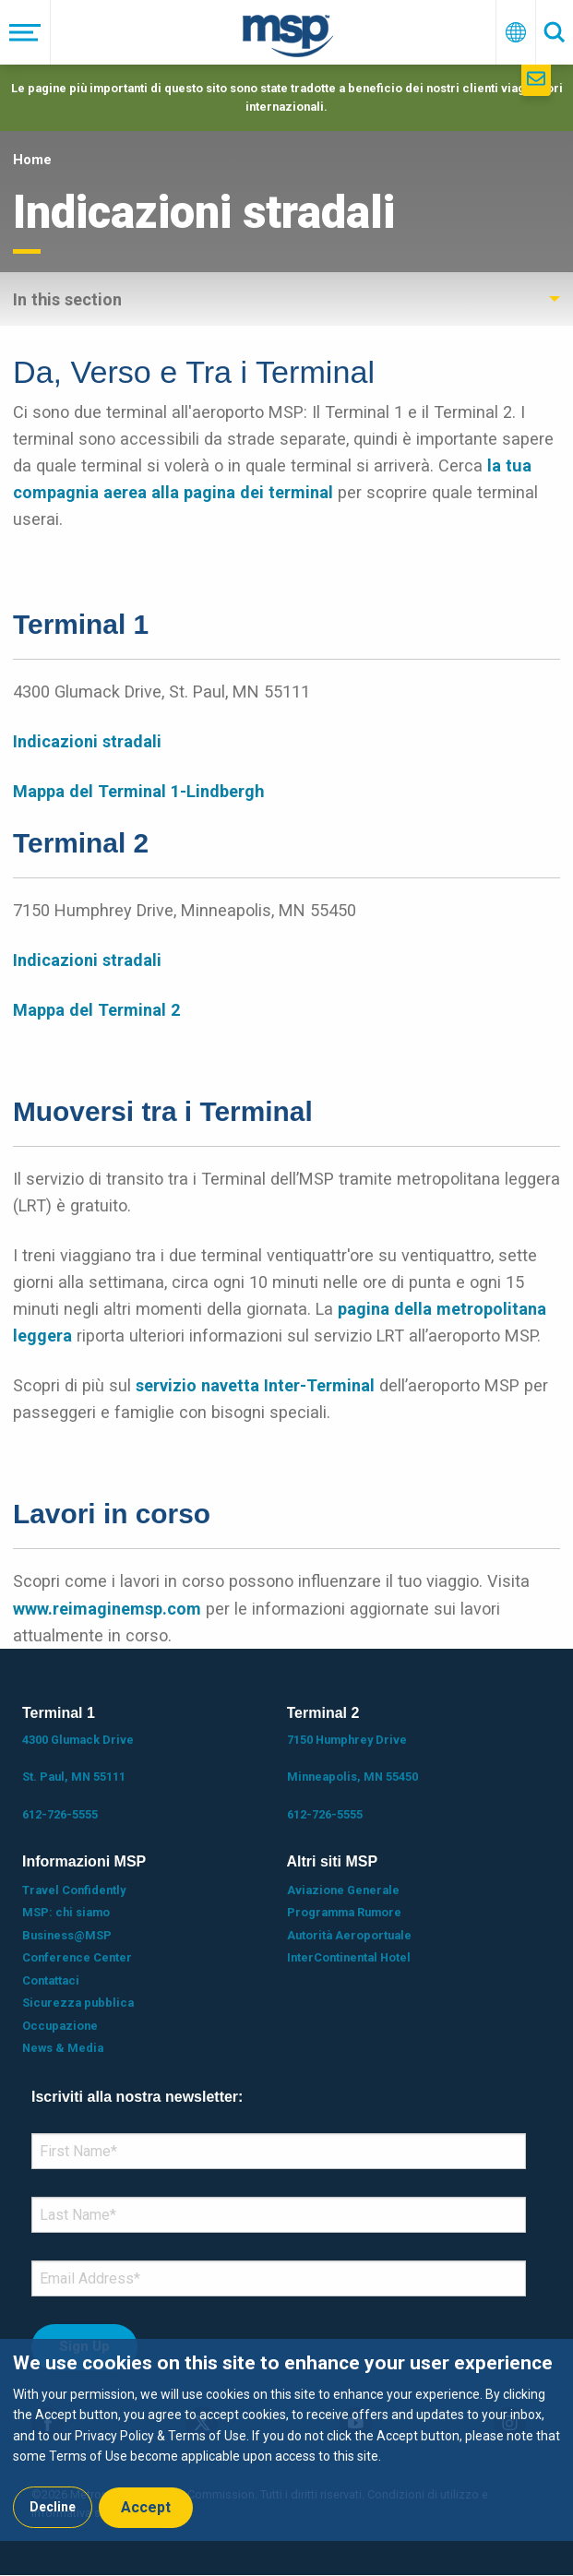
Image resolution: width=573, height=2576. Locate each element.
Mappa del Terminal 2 (96, 1010)
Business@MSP (67, 1935)
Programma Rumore (344, 1912)
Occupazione (60, 2026)
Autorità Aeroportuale (349, 1935)
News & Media (62, 2048)
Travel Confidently (73, 1890)
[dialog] (286, 2440)
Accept (146, 2507)
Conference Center (77, 1957)
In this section (67, 299)
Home (32, 159)
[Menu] (25, 32)
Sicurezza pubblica (78, 2003)
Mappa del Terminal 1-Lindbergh (138, 791)
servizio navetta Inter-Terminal (255, 1385)
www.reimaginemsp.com (107, 1608)
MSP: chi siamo (66, 1912)
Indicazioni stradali (87, 741)
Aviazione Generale (343, 1890)
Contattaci (50, 1980)
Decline (53, 2506)
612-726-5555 (60, 1814)
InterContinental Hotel (349, 1957)
